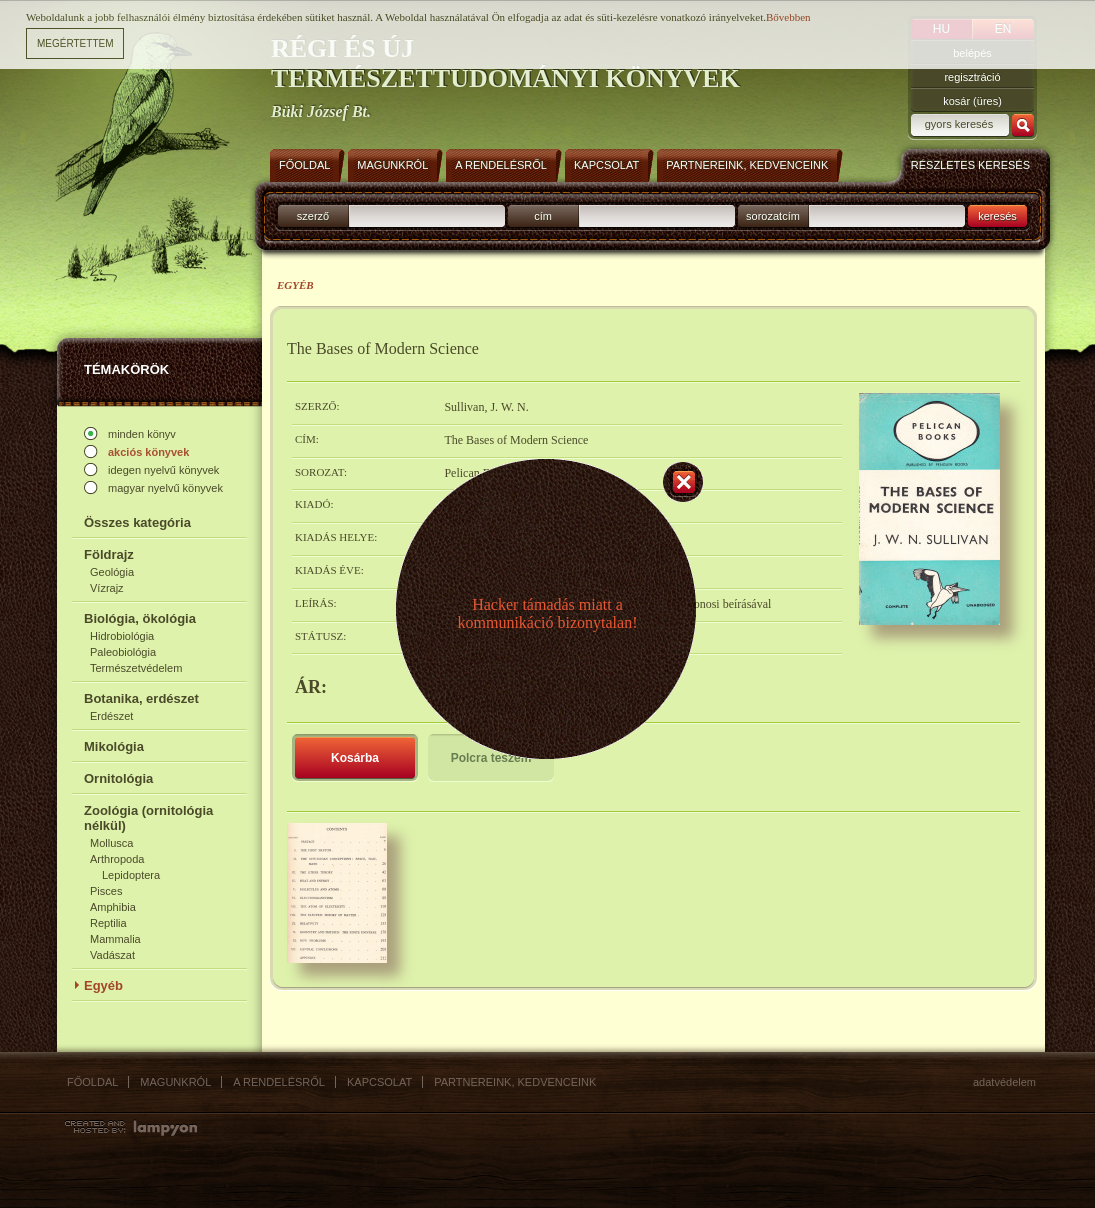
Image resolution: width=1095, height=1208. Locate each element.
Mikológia (114, 746)
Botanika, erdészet (141, 698)
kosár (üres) (972, 101)
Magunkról (175, 1082)
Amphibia (113, 907)
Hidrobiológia (122, 636)
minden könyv (142, 434)
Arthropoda (117, 859)
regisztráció (972, 77)
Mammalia (115, 939)
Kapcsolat (379, 1082)
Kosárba (355, 758)
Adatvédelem (1004, 1082)
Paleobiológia (123, 652)
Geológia (112, 572)
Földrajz (109, 554)
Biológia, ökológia (140, 618)
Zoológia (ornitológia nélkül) (148, 818)
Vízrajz (107, 588)
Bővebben (788, 17)
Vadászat (112, 955)
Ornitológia (118, 778)
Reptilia (108, 923)
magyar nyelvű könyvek (165, 488)
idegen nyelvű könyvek (163, 470)
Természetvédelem (136, 668)
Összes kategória (137, 522)
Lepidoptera (131, 875)
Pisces (106, 891)
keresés (997, 216)
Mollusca (111, 843)
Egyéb (103, 985)
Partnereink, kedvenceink (515, 1082)
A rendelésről (279, 1082)
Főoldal (92, 1082)
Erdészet (111, 716)
